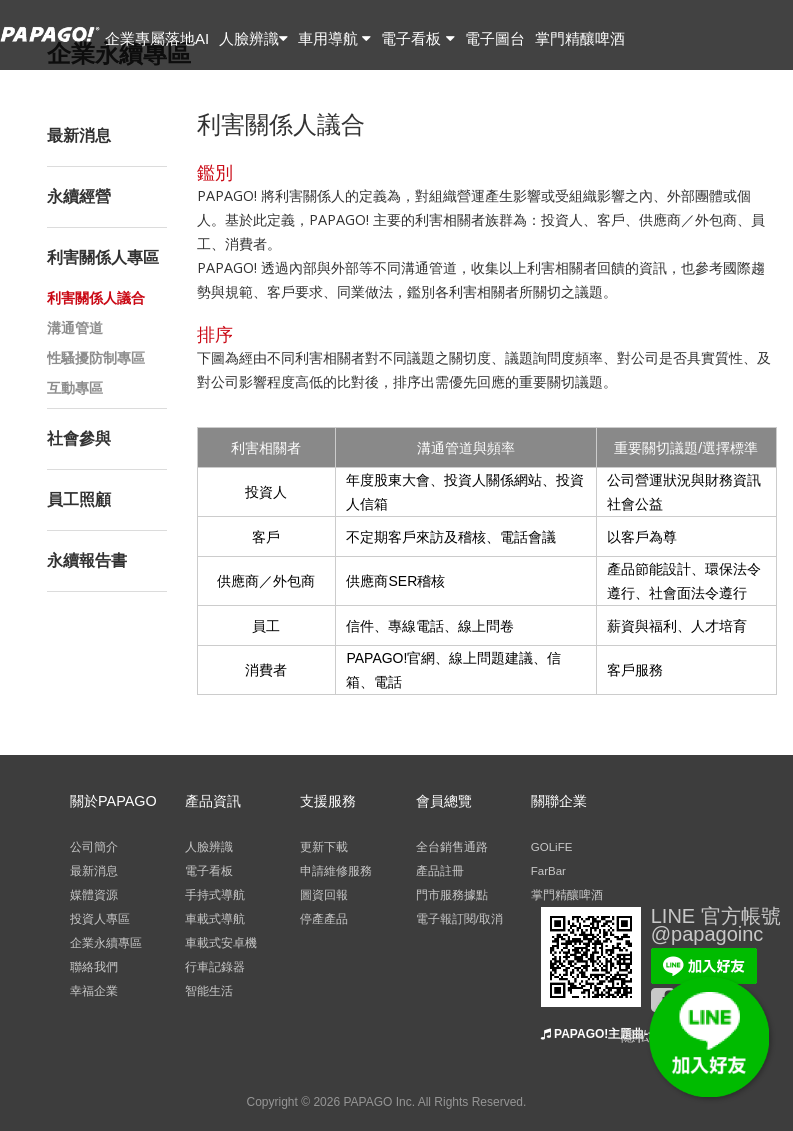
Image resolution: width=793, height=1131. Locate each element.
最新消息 (79, 135)
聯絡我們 (94, 967)
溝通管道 (75, 328)
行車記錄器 (215, 967)
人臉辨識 (253, 38)
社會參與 (79, 438)
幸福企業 (94, 991)
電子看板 (417, 38)
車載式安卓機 (221, 943)
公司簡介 (94, 847)
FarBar (548, 871)
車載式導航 (215, 919)
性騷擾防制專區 (96, 358)
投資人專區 (100, 919)
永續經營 (79, 196)
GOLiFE (552, 847)
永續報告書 (87, 560)
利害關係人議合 (96, 298)
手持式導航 (215, 895)
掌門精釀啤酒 (580, 38)
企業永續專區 (106, 943)
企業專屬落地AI (157, 38)
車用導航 (334, 38)
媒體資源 (94, 895)
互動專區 (75, 388)
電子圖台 (495, 38)
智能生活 (209, 991)
